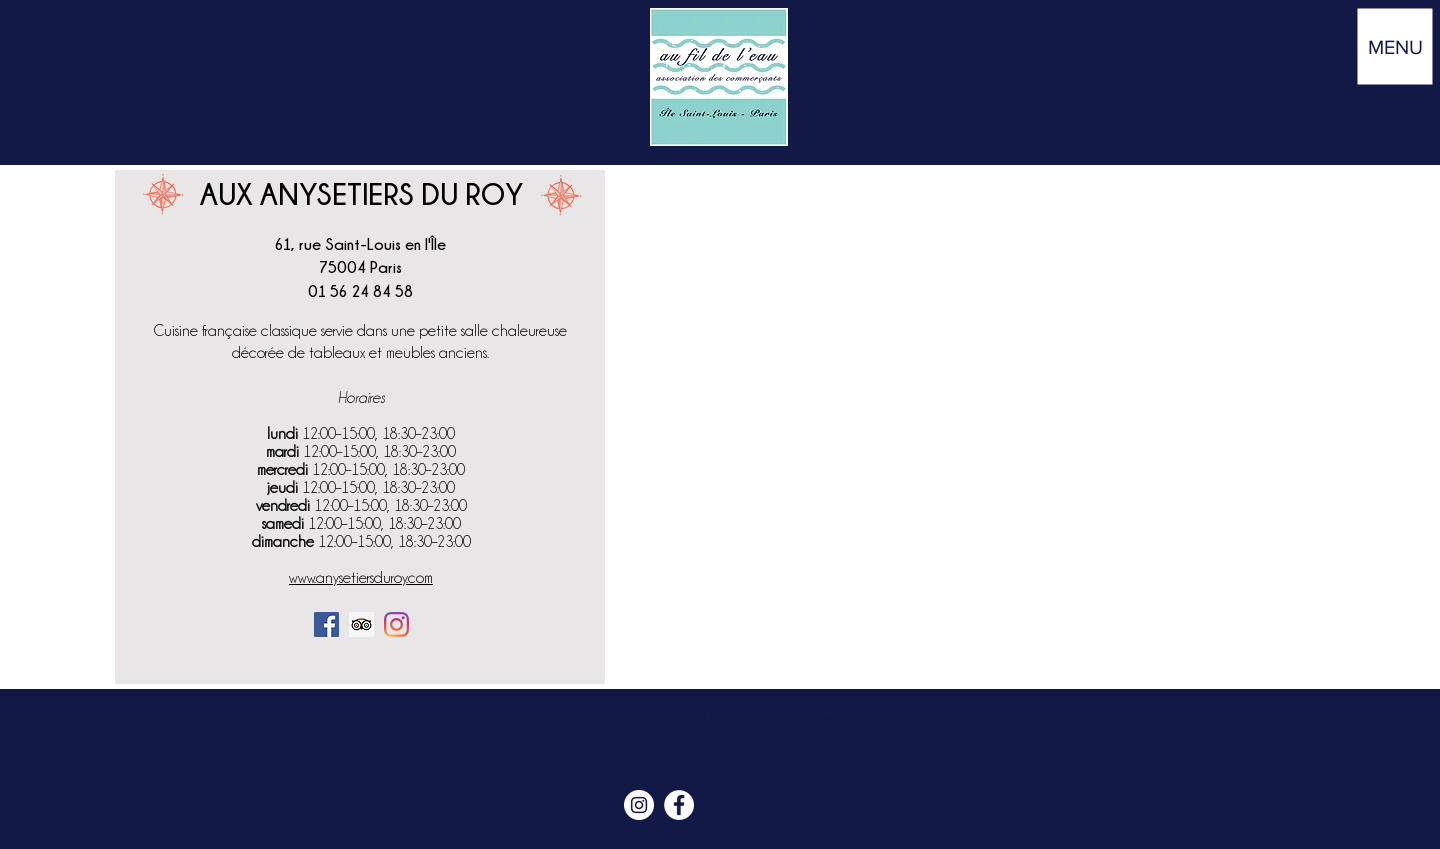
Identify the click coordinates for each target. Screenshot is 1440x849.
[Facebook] (326, 624)
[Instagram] (396, 624)
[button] (1395, 47)
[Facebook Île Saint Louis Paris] (679, 805)
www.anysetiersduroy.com (361, 578)
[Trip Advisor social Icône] (361, 624)
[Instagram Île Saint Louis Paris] (639, 805)
